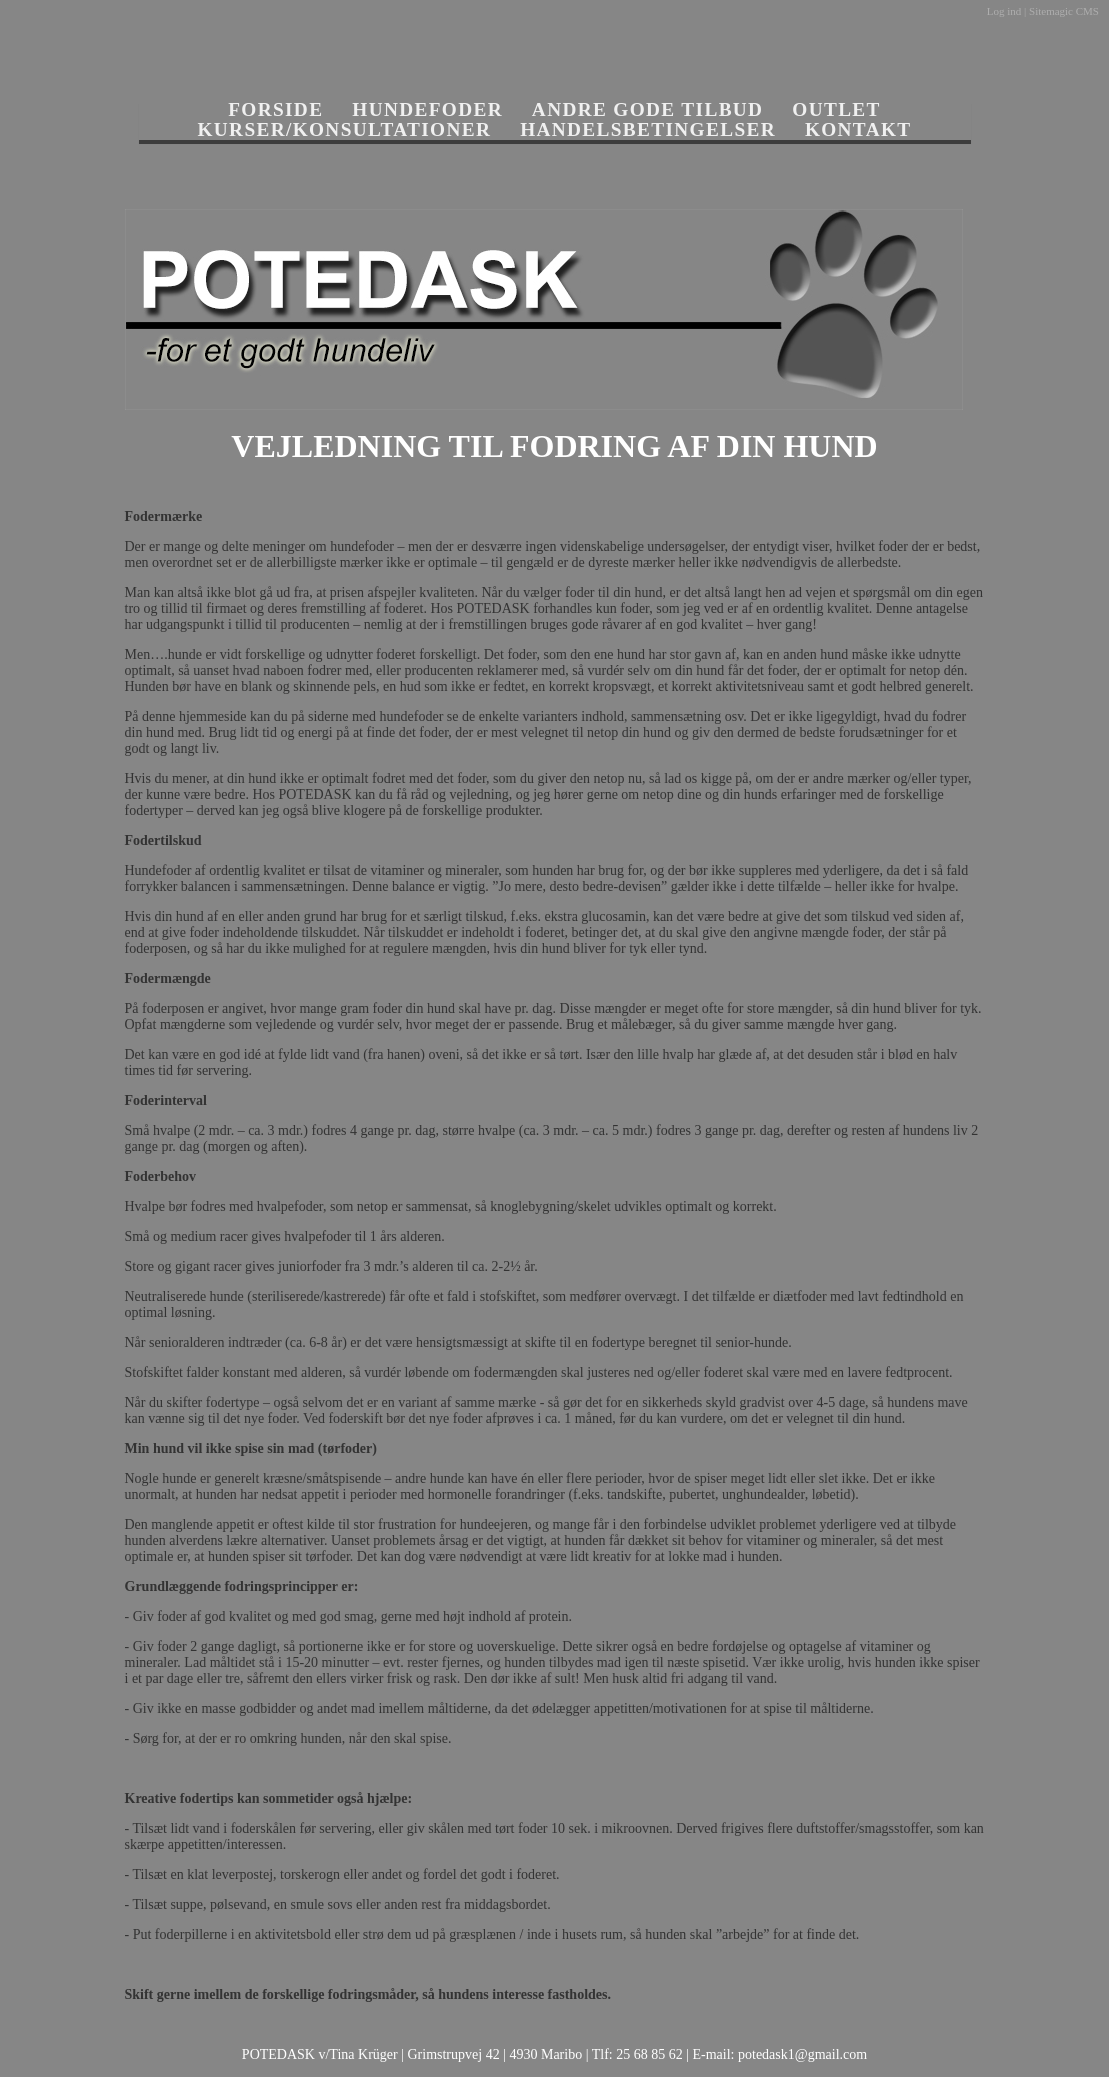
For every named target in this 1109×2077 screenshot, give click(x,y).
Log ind (1004, 11)
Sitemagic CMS (1064, 11)
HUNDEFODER (427, 110)
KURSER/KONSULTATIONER (345, 130)
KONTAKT (858, 130)
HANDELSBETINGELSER (648, 130)
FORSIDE (275, 110)
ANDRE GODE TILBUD (648, 110)
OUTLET (836, 110)
